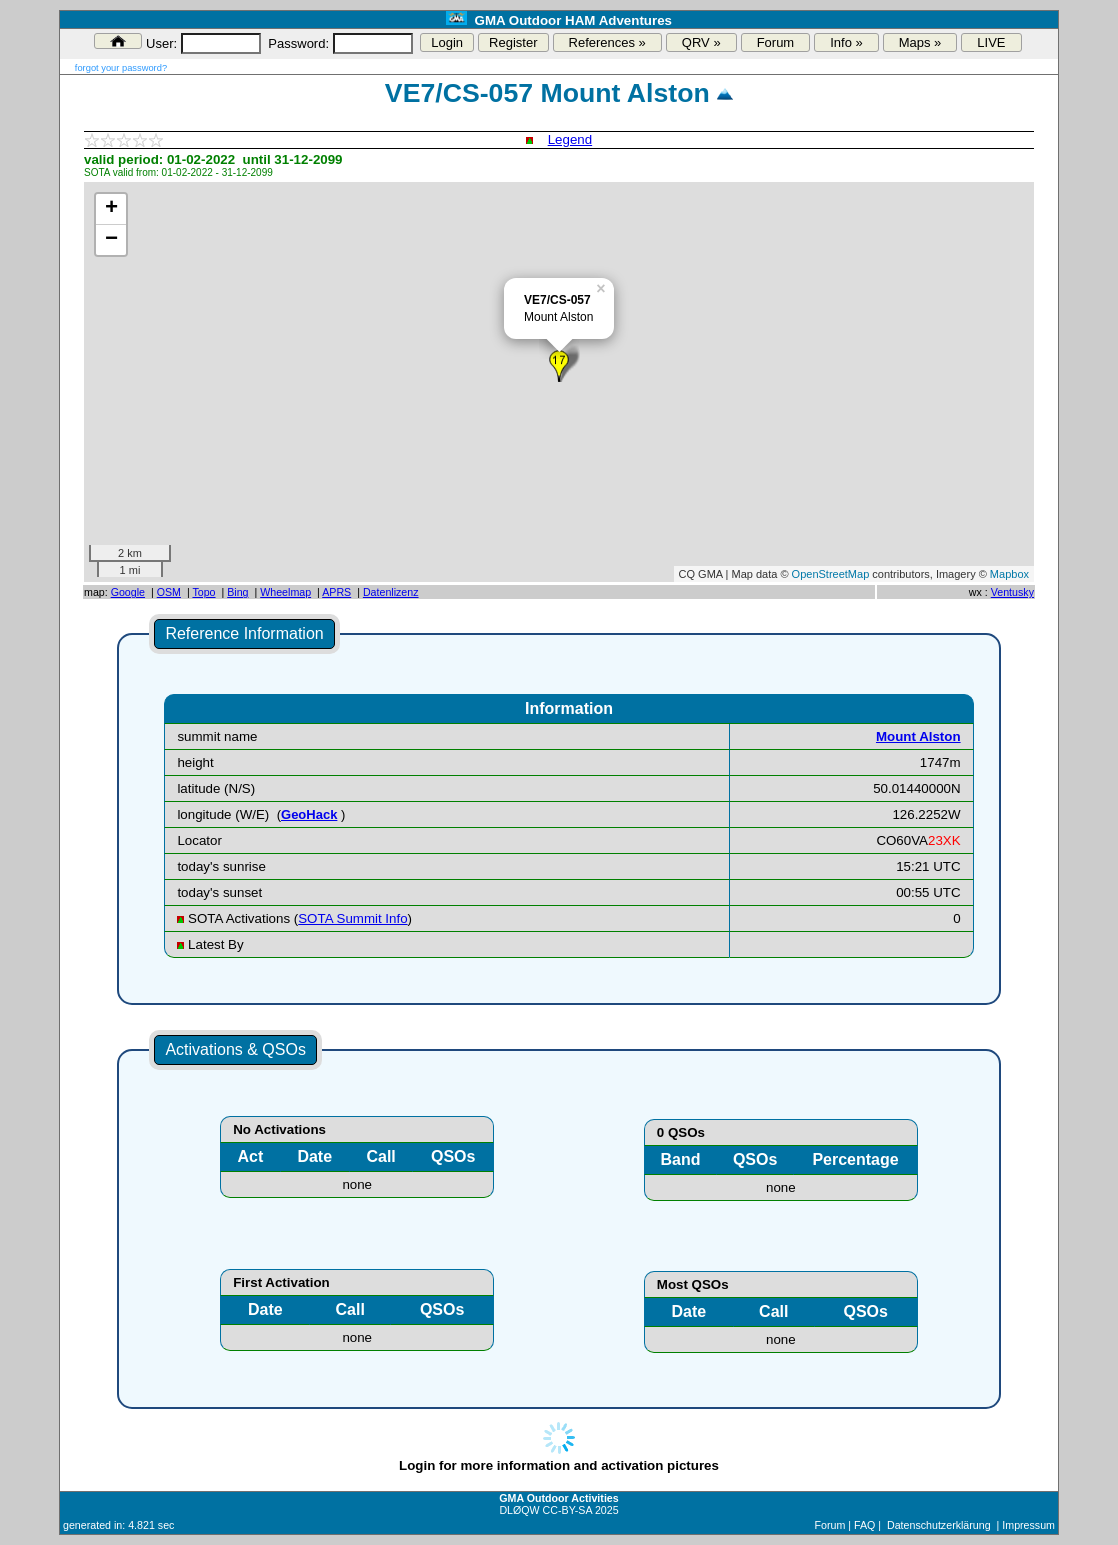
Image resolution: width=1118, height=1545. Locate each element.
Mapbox (1009, 574)
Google (128, 592)
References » (607, 42)
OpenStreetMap (831, 574)
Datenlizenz (391, 592)
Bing (237, 592)
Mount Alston (918, 736)
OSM (169, 592)
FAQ (864, 1525)
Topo (203, 592)
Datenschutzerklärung (939, 1525)
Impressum (1028, 1525)
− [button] (111, 240)
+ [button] (111, 209)
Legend (570, 139)
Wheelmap (285, 592)
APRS (336, 592)
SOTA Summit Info (352, 918)
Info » (846, 42)
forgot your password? (121, 68)
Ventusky (1012, 592)
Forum (776, 42)
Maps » (920, 42)
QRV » (701, 42)
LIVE (991, 42)
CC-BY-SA (567, 1510)
